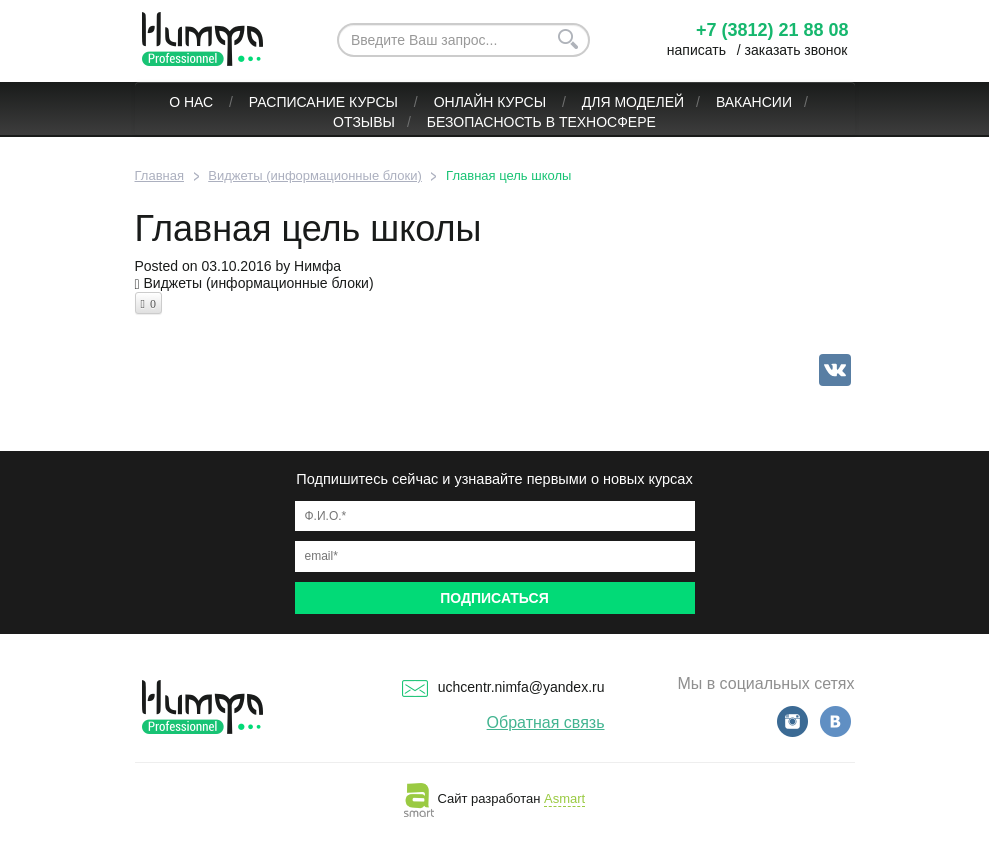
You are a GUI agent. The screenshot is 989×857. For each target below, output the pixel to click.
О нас (193, 102)
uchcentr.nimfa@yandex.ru (503, 687)
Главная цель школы (308, 228)
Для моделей (633, 102)
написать (696, 50)
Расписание (297, 102)
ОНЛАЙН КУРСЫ (492, 102)
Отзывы (364, 122)
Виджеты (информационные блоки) (259, 283)
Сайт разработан (494, 798)
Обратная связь (546, 722)
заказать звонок (796, 50)
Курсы (375, 102)
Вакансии (754, 102)
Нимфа (317, 266)
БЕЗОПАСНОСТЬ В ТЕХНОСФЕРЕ (541, 122)
